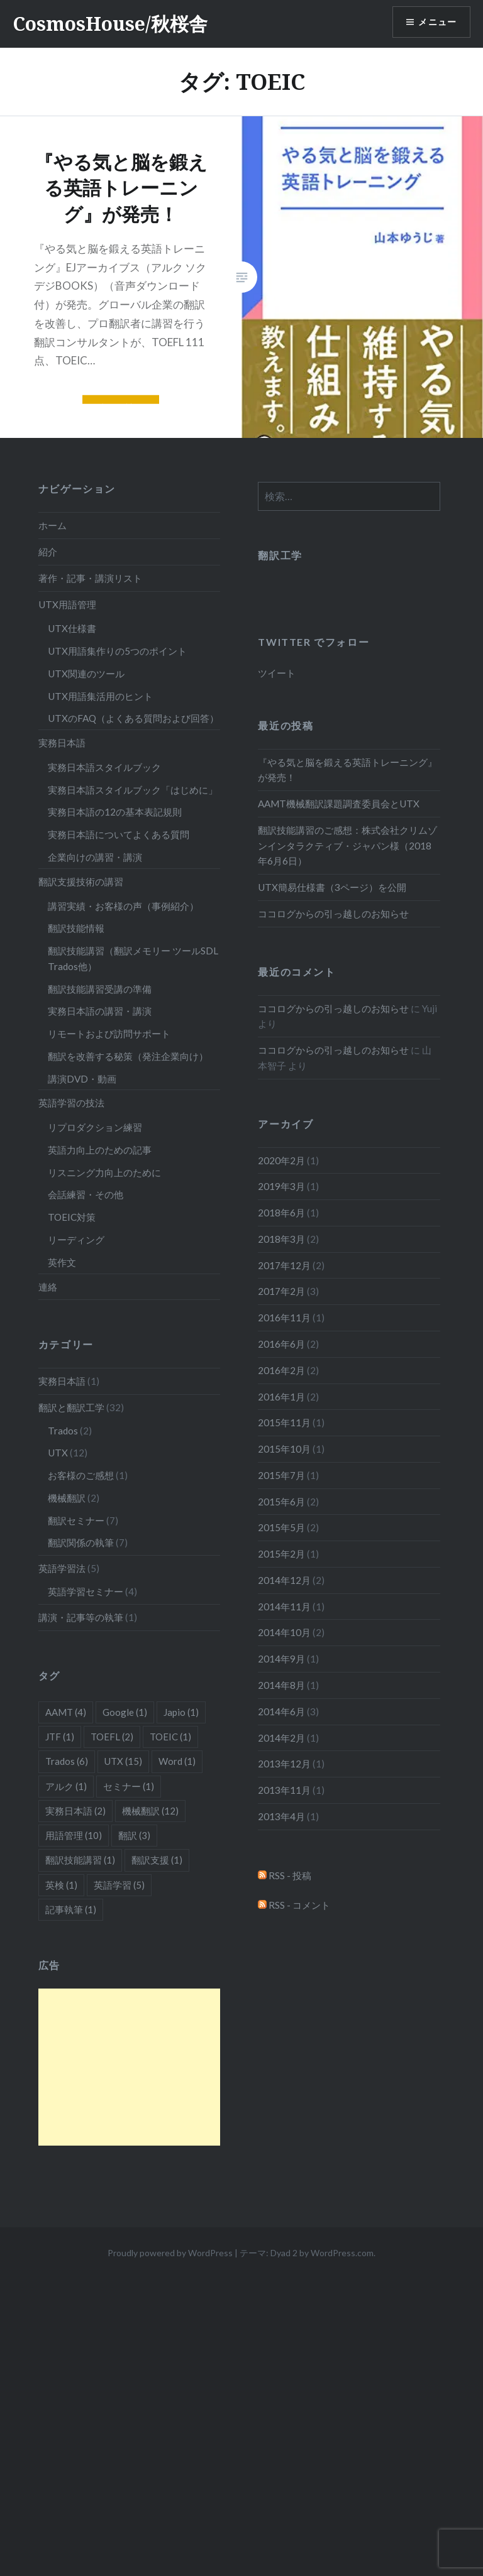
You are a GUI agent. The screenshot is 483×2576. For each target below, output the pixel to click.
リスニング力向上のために (104, 1172)
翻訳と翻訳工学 (71, 1407)
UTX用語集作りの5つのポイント (117, 651)
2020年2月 (281, 1160)
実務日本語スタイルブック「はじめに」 (133, 789)
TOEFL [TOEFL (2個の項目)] (112, 1736)
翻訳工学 (280, 555)
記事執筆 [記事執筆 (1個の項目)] (70, 1909)
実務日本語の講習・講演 (100, 1011)
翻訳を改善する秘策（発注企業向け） (128, 1056)
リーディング (76, 1239)
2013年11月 (284, 1790)
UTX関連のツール (86, 673)
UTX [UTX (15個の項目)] (123, 1761)
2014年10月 (284, 1632)
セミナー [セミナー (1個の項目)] (128, 1786)
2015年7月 (281, 1475)
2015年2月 (281, 1553)
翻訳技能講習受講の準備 (100, 989)
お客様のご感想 (81, 1475)
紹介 (47, 551)
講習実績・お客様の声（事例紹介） (123, 906)
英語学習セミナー (85, 1591)
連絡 (47, 1286)
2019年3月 (281, 1186)
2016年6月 (281, 1344)
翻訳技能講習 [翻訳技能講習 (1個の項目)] (80, 1859)
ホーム (52, 525)
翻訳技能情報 (76, 928)
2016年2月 (281, 1370)
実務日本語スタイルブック (104, 767)
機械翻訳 (67, 1498)
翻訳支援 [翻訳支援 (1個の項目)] (156, 1859)
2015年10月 (284, 1448)
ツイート (277, 673)
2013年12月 (284, 1763)
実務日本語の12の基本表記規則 (115, 811)
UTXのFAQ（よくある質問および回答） (133, 718)
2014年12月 (284, 1580)
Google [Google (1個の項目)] (125, 1712)
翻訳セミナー (76, 1520)
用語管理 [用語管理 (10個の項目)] (73, 1835)
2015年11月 (284, 1422)
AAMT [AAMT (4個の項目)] (65, 1712)
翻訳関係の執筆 (81, 1542)
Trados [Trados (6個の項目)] (66, 1761)
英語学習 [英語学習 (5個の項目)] (119, 1885)
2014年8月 (281, 1685)
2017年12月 (284, 1265)
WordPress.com (342, 2252)
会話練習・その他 (85, 1194)
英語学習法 (62, 1568)
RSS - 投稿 (284, 1875)
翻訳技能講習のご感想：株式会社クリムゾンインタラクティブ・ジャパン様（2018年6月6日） (347, 845)
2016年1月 (281, 1396)
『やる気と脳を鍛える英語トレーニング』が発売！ (347, 769)
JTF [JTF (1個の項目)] (59, 1736)
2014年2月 (281, 1738)
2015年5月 (281, 1527)
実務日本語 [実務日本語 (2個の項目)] (75, 1810)
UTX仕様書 (72, 628)
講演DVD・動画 (82, 1078)
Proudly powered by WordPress (170, 2252)
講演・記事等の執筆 (80, 1617)
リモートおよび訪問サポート (109, 1033)
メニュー (437, 22)
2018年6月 (281, 1212)
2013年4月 (281, 1816)
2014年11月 (284, 1606)
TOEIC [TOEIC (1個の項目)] (170, 1736)
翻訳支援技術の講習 (80, 881)
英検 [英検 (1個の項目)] (61, 1885)
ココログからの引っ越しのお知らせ (333, 913)
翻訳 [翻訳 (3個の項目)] (134, 1835)
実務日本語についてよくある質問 (118, 834)
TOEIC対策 (72, 1217)
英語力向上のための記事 (100, 1149)
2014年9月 (281, 1658)
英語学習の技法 (71, 1102)
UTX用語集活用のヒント (100, 696)
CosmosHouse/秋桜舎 (110, 23)
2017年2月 (281, 1291)
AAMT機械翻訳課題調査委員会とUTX (338, 803)
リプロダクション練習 (95, 1127)
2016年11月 (284, 1317)
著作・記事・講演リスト (90, 578)
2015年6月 (281, 1501)
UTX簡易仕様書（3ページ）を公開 (332, 887)
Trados (63, 1430)
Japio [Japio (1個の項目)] (181, 1712)
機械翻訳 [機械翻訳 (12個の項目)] (150, 1810)
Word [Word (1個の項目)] (177, 1761)
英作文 (62, 1262)
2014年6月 (281, 1711)
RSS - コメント (294, 1905)
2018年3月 (281, 1239)
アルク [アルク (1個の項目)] (66, 1786)
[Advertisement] (129, 2067)
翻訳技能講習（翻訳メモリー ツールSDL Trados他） (133, 958)
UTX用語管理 (67, 604)
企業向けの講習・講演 (95, 857)
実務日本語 (62, 742)
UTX (58, 1452)
